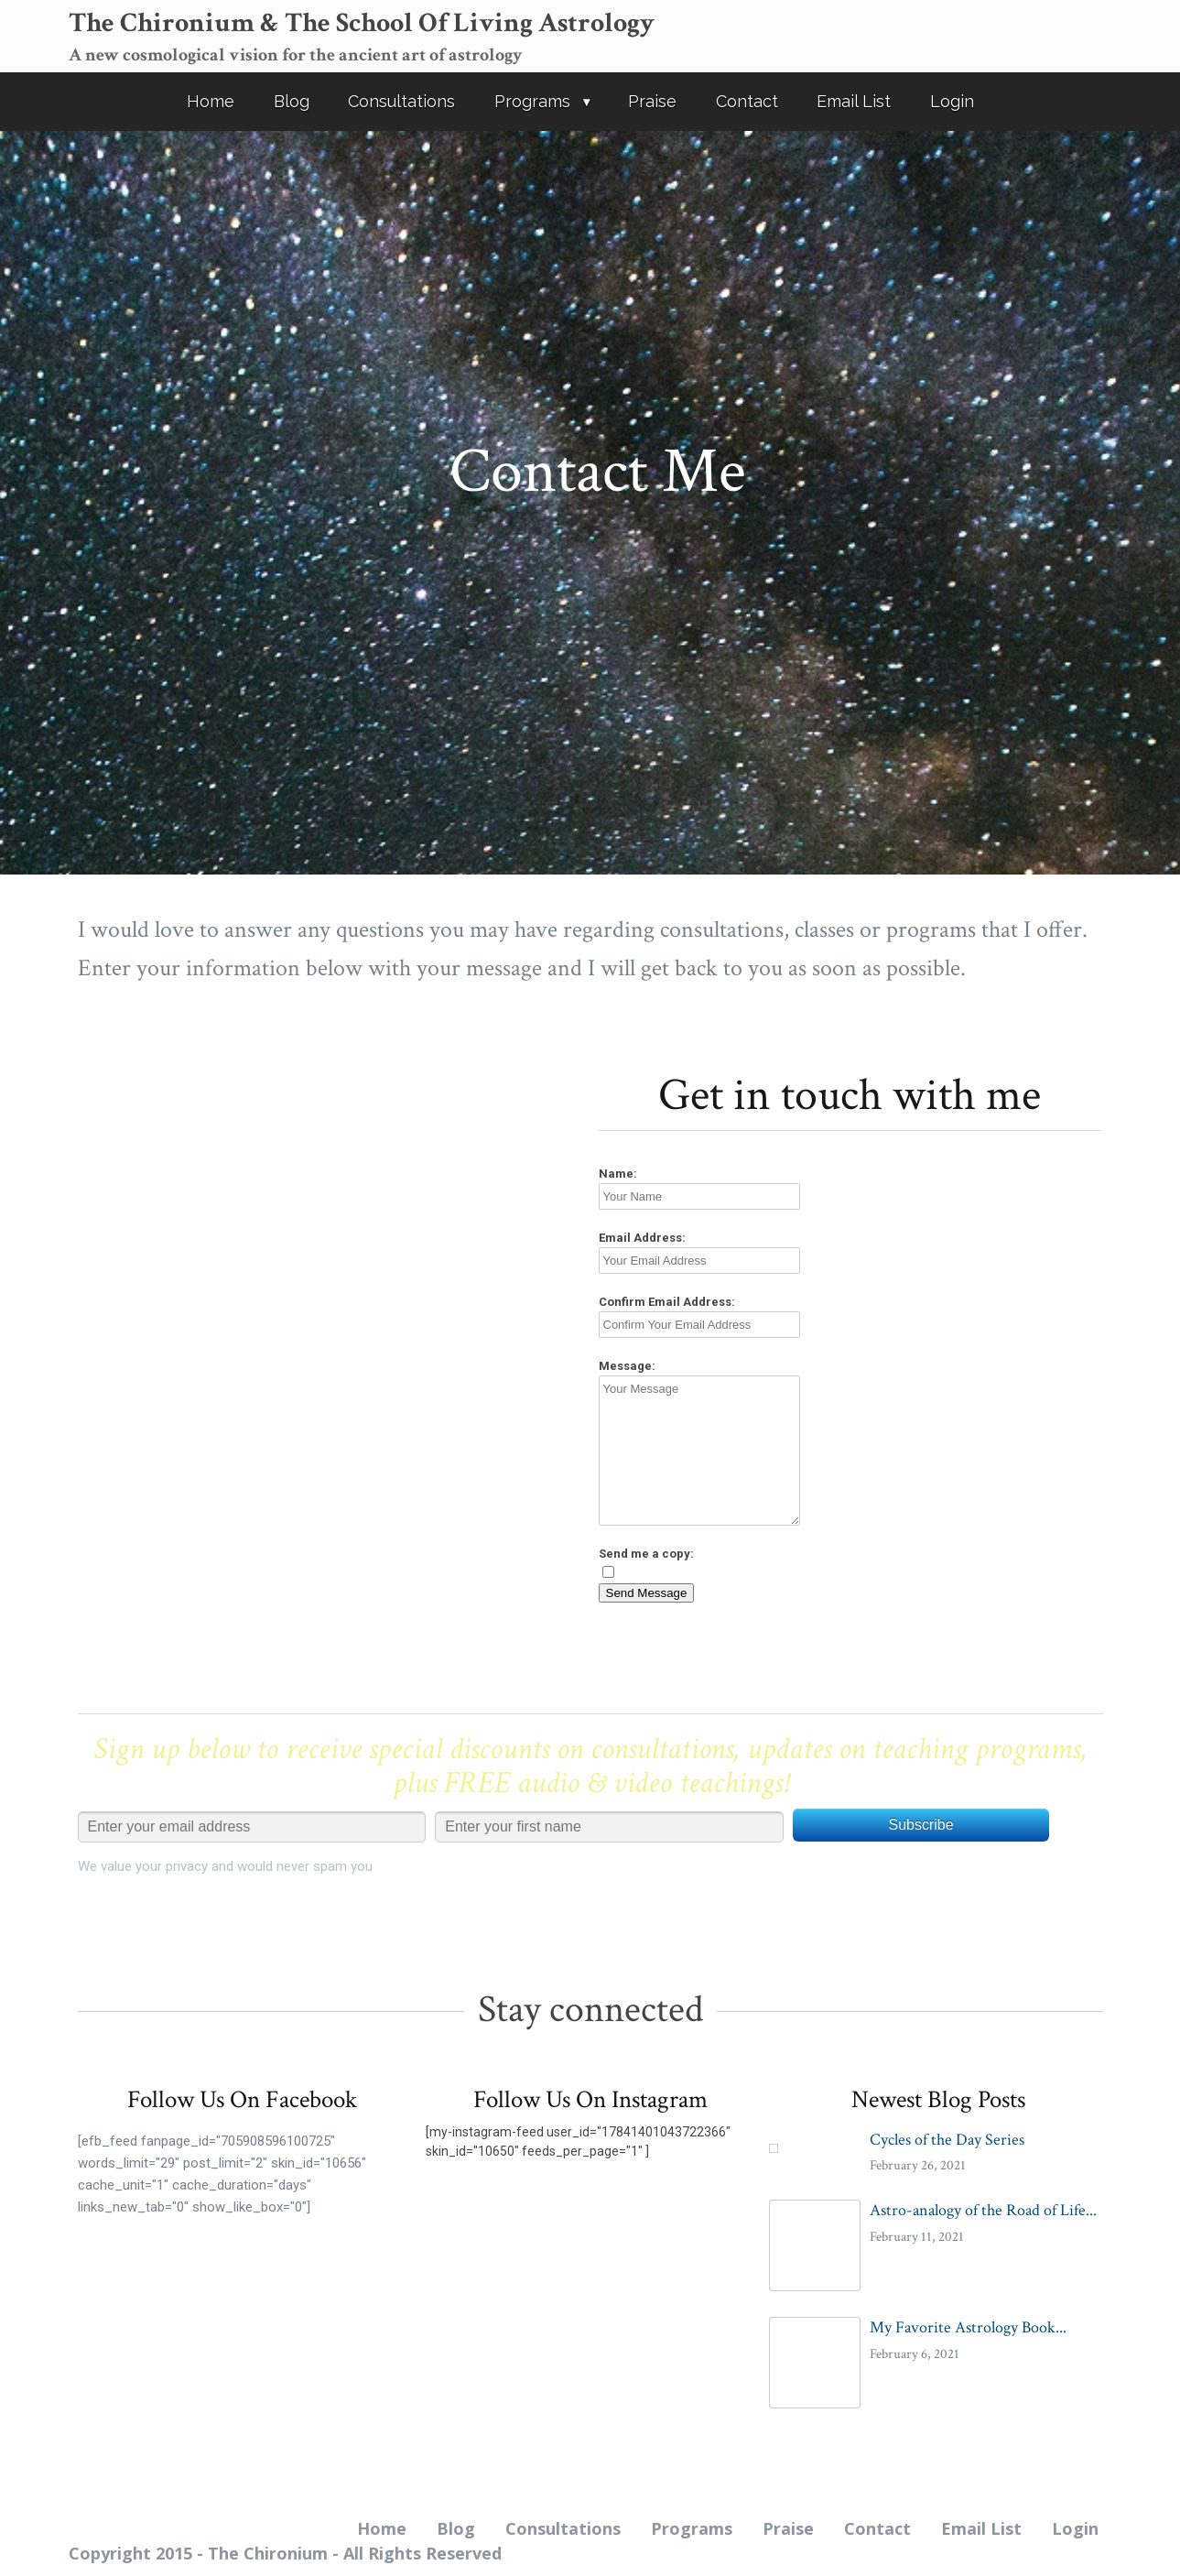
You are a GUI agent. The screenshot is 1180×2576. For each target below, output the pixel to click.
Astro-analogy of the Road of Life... (983, 2210)
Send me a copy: (646, 1553)
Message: (627, 1366)
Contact (747, 101)
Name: (618, 1173)
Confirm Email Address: (667, 1302)
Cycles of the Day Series (947, 2139)
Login (952, 101)
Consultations (401, 101)
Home (210, 101)
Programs (532, 101)
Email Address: (642, 1238)
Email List (854, 101)
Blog (291, 101)
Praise (652, 101)
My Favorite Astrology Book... (968, 2327)
